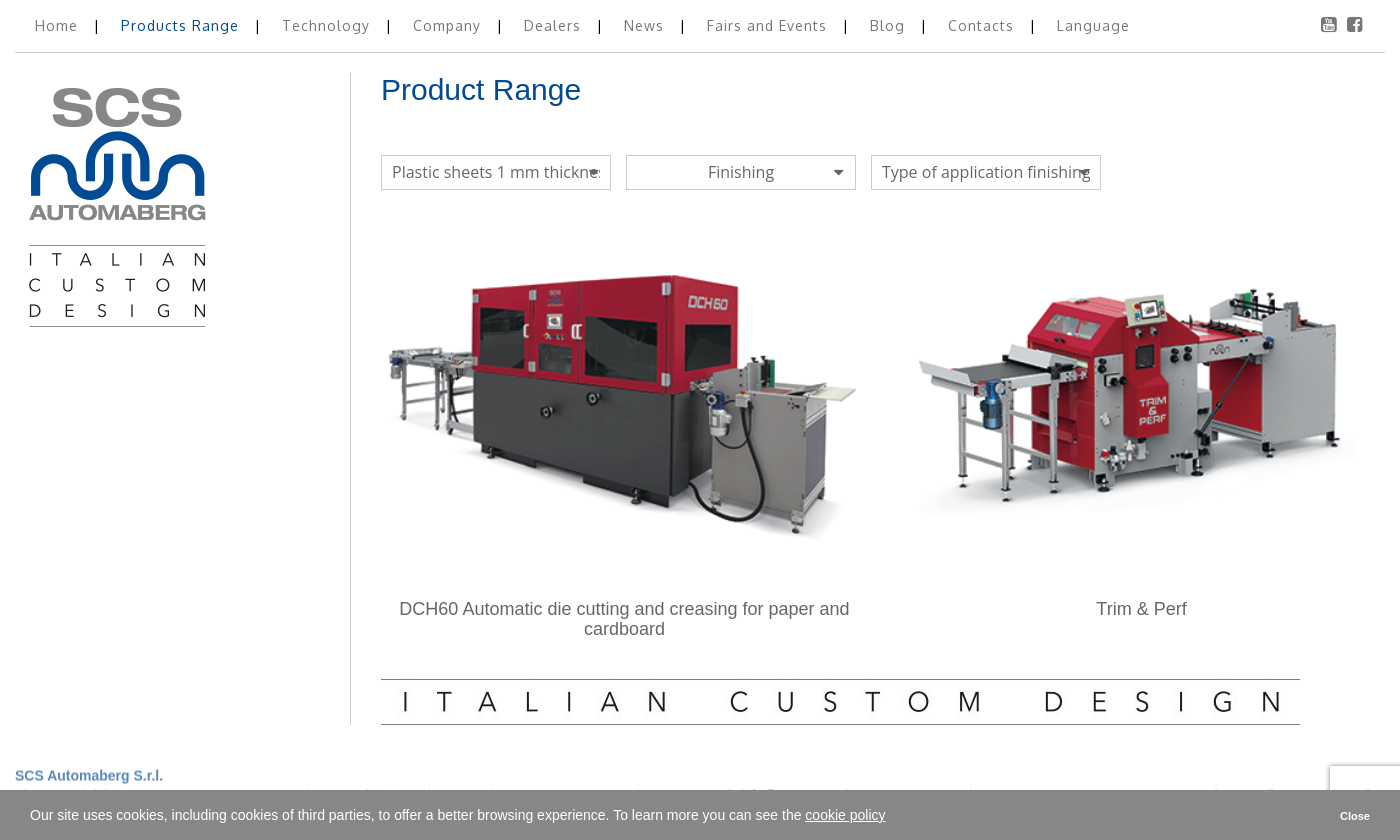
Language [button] (1093, 25)
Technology (328, 25)
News (646, 25)
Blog (890, 25)
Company (449, 25)
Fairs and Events (769, 25)
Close (1355, 816)
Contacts (983, 25)
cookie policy (845, 815)
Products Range (182, 25)
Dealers (555, 25)
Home (59, 25)
